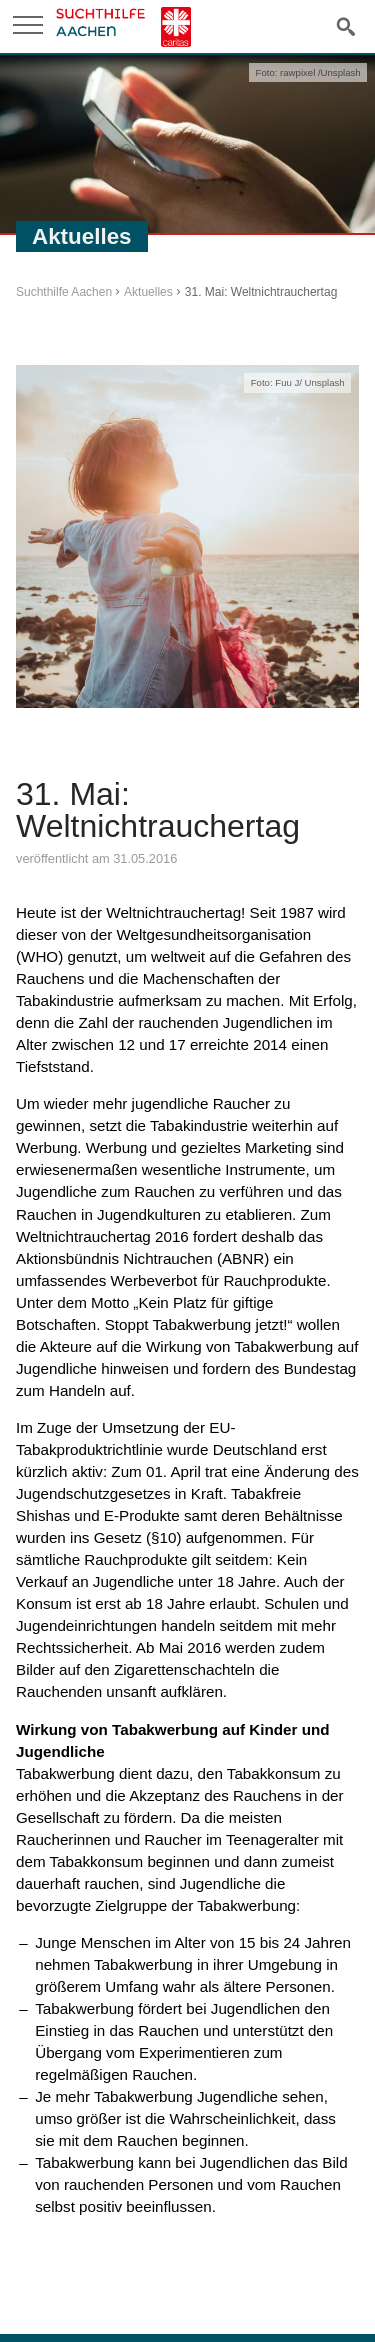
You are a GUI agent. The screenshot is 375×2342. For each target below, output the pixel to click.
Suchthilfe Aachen (64, 292)
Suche (346, 25)
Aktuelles (148, 292)
